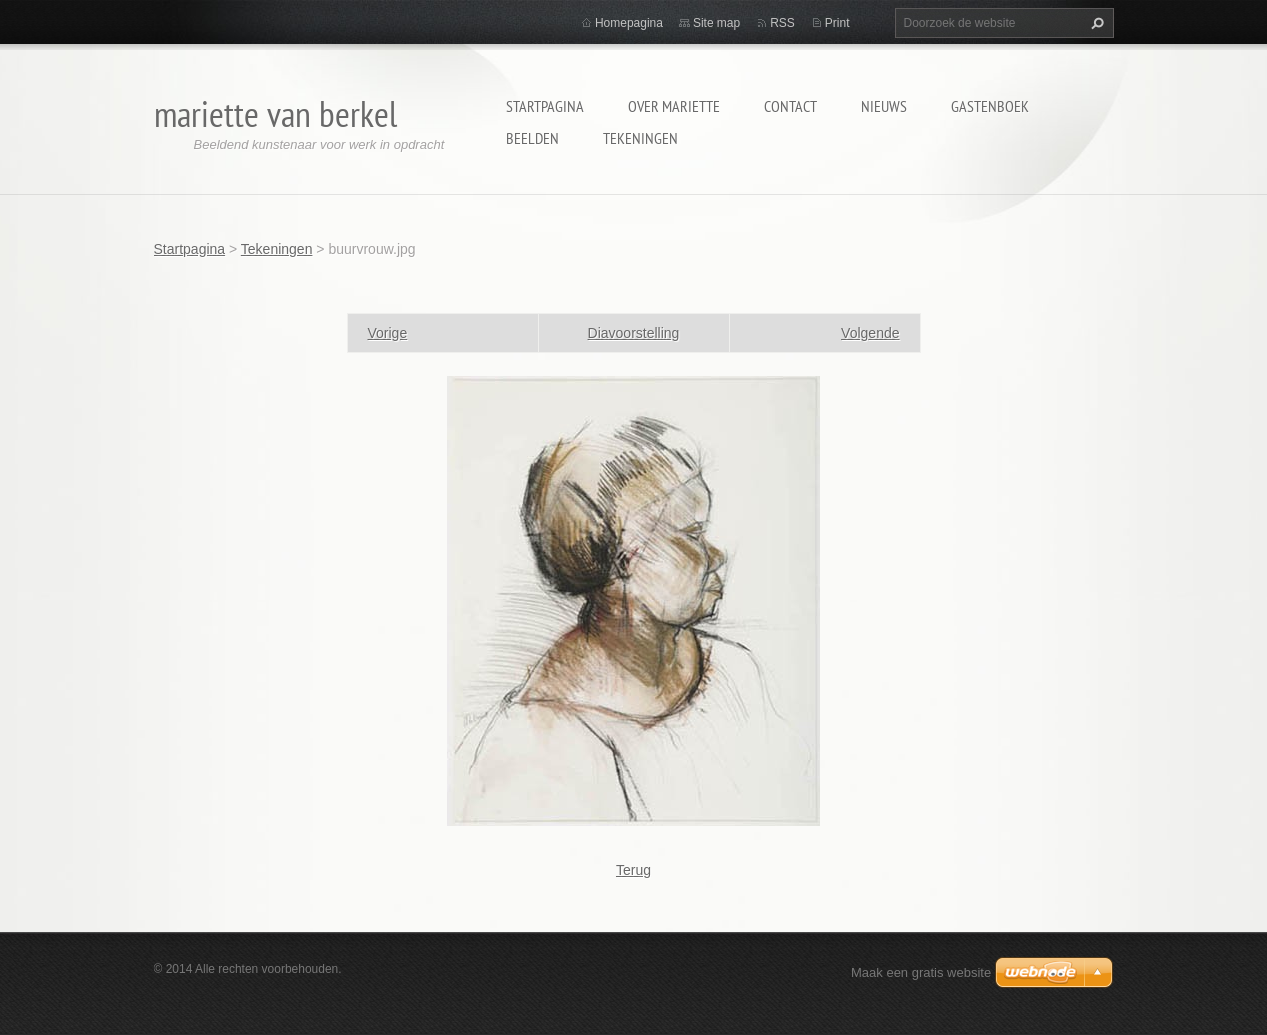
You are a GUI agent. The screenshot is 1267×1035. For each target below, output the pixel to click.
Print (837, 23)
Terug (633, 870)
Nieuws (884, 106)
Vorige (388, 333)
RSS (782, 23)
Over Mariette (674, 106)
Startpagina (545, 106)
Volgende (870, 333)
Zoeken (1095, 23)
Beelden (532, 138)
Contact (790, 106)
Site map (716, 23)
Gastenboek (990, 106)
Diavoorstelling (634, 333)
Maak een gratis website (921, 972)
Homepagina (629, 23)
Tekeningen (640, 138)
